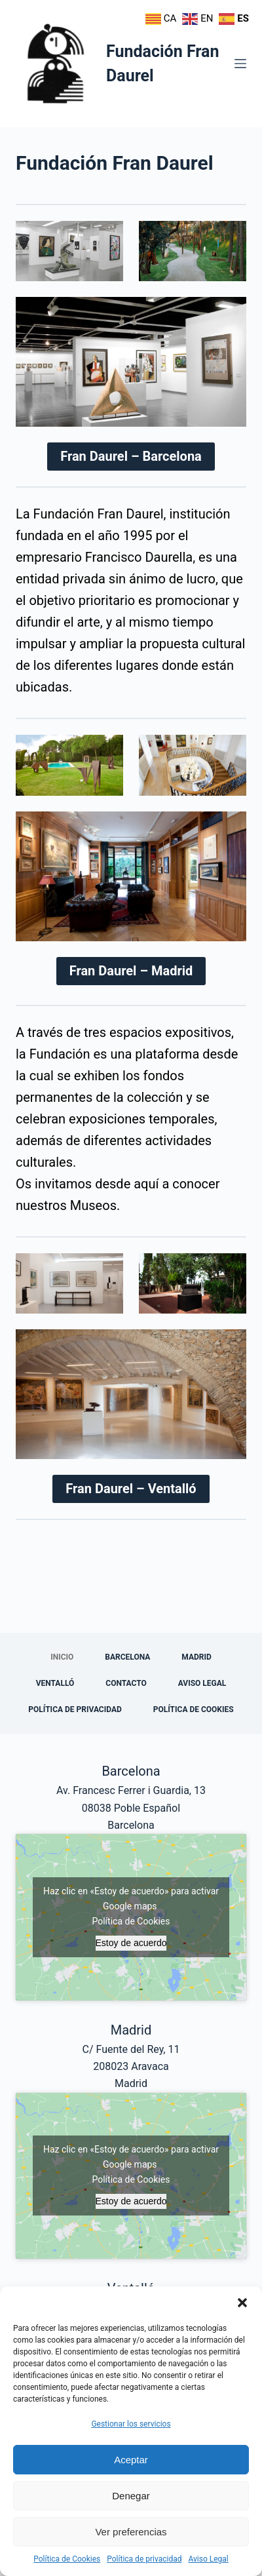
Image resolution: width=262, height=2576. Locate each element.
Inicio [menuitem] (61, 1657)
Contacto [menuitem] (125, 1683)
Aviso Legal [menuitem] (202, 1683)
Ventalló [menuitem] (55, 1683)
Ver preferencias (130, 2531)
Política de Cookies (66, 2559)
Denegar (131, 2495)
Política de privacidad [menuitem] (74, 1709)
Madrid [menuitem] (196, 1657)
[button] (242, 2302)
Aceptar (131, 2459)
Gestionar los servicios (130, 2424)
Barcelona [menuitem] (127, 1657)
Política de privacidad (144, 2559)
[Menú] (240, 63)
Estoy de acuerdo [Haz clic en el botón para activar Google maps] (131, 1943)
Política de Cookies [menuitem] (193, 1709)
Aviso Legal (208, 2559)
